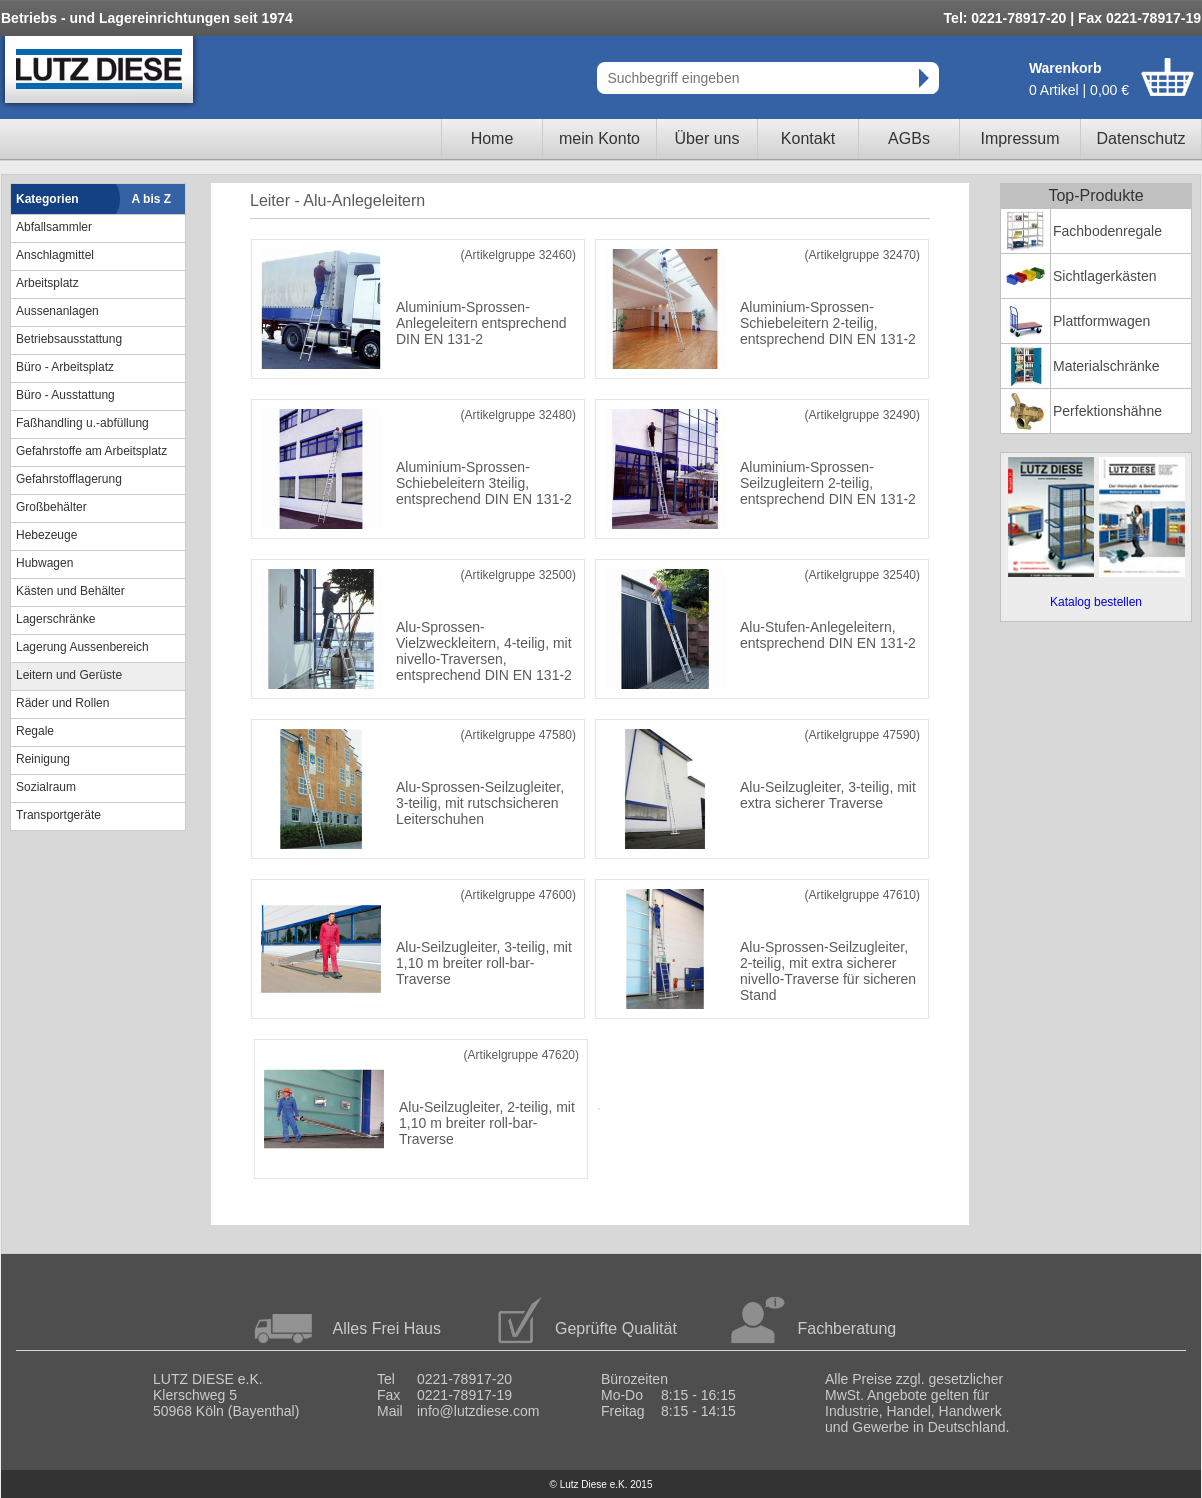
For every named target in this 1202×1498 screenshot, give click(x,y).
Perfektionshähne (1107, 411)
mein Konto (599, 138)
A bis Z (152, 199)
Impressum (1019, 138)
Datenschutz (1141, 138)
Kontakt (808, 138)
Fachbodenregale (1107, 231)
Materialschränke (1106, 366)
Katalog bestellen (1096, 602)
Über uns (707, 138)
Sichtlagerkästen (1105, 276)
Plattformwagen (1101, 321)
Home (492, 138)
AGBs (909, 138)
